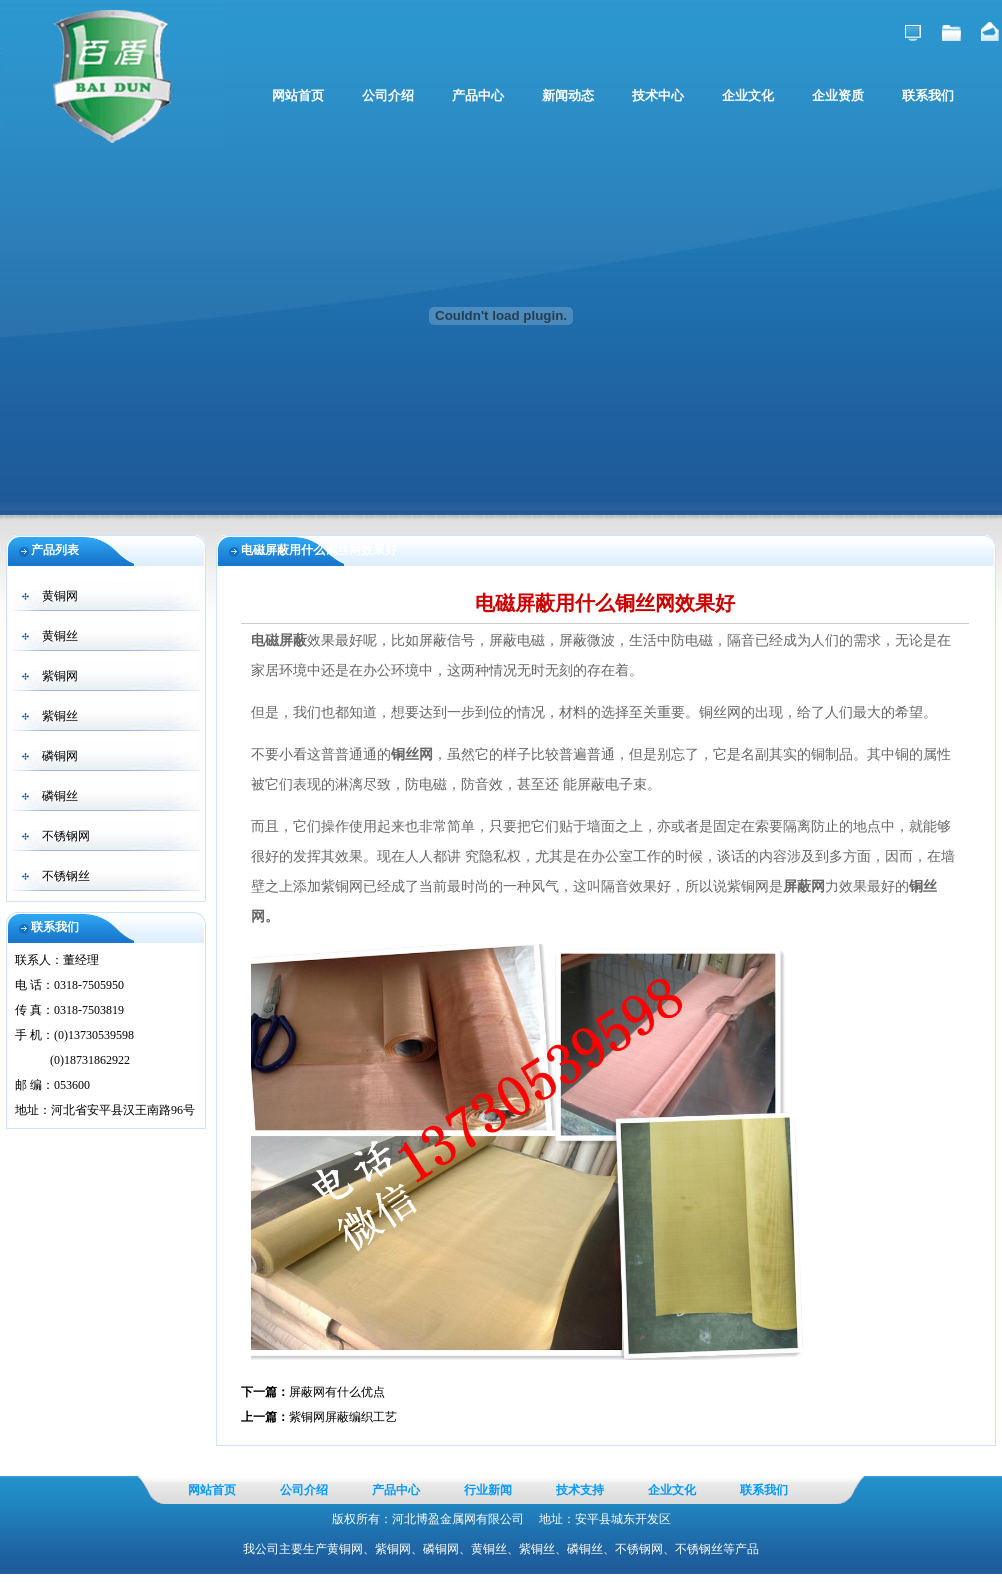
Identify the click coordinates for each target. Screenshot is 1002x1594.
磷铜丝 (60, 796)
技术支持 (580, 1490)
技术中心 (658, 95)
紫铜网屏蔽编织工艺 (343, 1417)
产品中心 (478, 95)
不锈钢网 (66, 836)
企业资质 (838, 95)
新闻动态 (568, 95)
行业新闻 (488, 1490)
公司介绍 (388, 95)
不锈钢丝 (66, 876)
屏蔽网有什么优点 (337, 1392)
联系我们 (928, 95)
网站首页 (298, 95)
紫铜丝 (60, 716)
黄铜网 (60, 596)
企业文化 (748, 95)
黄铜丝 (60, 636)
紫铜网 (60, 676)
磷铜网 (60, 756)
